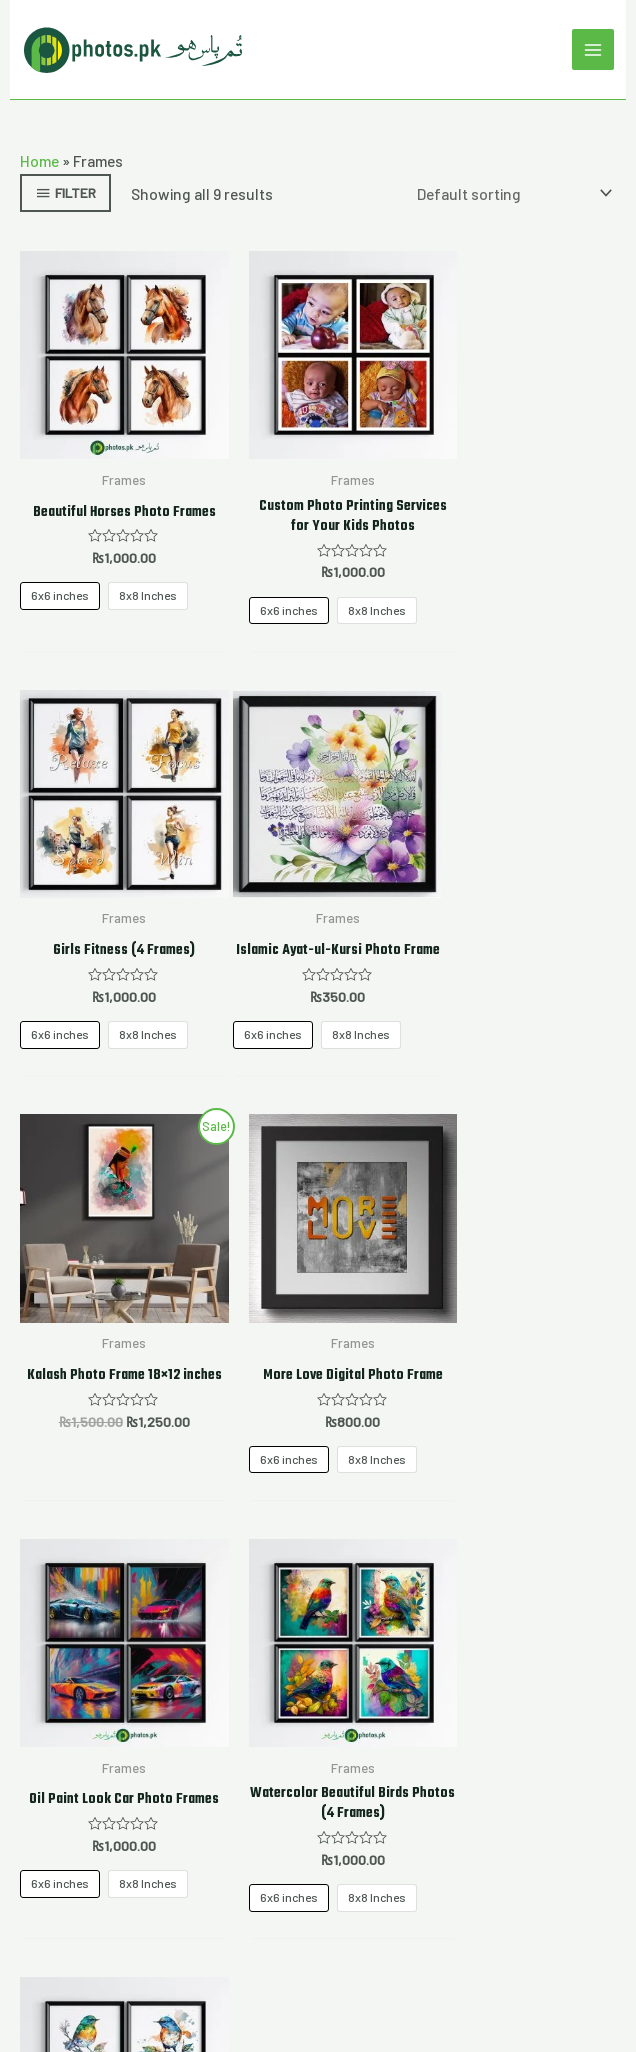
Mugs (318, 1753)
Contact (318, 1780)
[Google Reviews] (366, 1833)
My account (318, 1687)
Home (39, 161)
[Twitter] (270, 1833)
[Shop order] (510, 194)
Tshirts (318, 1725)
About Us (318, 1659)
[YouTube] (414, 1833)
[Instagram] (318, 1833)
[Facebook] (222, 1833)
